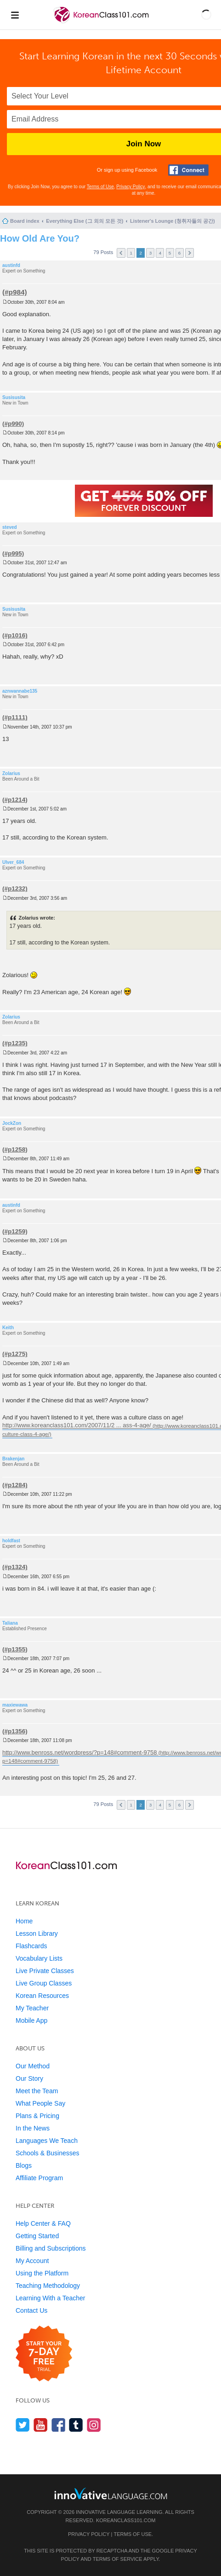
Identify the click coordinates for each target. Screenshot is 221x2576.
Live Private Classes (45, 1970)
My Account (32, 2260)
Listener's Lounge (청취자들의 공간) (172, 221)
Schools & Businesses (47, 2153)
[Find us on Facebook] (58, 2425)
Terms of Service (117, 2559)
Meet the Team (37, 2091)
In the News (33, 2128)
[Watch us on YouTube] (41, 2425)
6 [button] (179, 252)
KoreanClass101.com (126, 2520)
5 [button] (170, 252)
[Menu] (14, 14)
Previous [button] (121, 253)
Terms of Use (100, 186)
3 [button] (150, 252)
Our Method (33, 2066)
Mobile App (31, 2020)
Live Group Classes (44, 1983)
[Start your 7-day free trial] (44, 2354)
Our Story (29, 2078)
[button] (206, 14)
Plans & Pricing (37, 2115)
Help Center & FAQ (43, 2223)
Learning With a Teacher (50, 2298)
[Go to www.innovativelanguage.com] (110, 2493)
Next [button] (189, 253)
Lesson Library (37, 1933)
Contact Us (31, 2310)
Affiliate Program (39, 2178)
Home (24, 1921)
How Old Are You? (39, 238)
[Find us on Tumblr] (76, 2425)
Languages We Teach (47, 2140)
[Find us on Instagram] (94, 2425)
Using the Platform (42, 2273)
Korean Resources (42, 1995)
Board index (25, 221)
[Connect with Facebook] (188, 170)
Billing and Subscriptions (51, 2248)
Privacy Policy (130, 186)
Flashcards (31, 1946)
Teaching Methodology (48, 2285)
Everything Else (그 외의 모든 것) (84, 221)
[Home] (102, 22)
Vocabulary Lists (39, 1958)
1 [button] (131, 252)
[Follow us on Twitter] (23, 2425)
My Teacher (32, 2008)
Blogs (24, 2165)
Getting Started (37, 2236)
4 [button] (160, 252)
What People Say (40, 2103)
